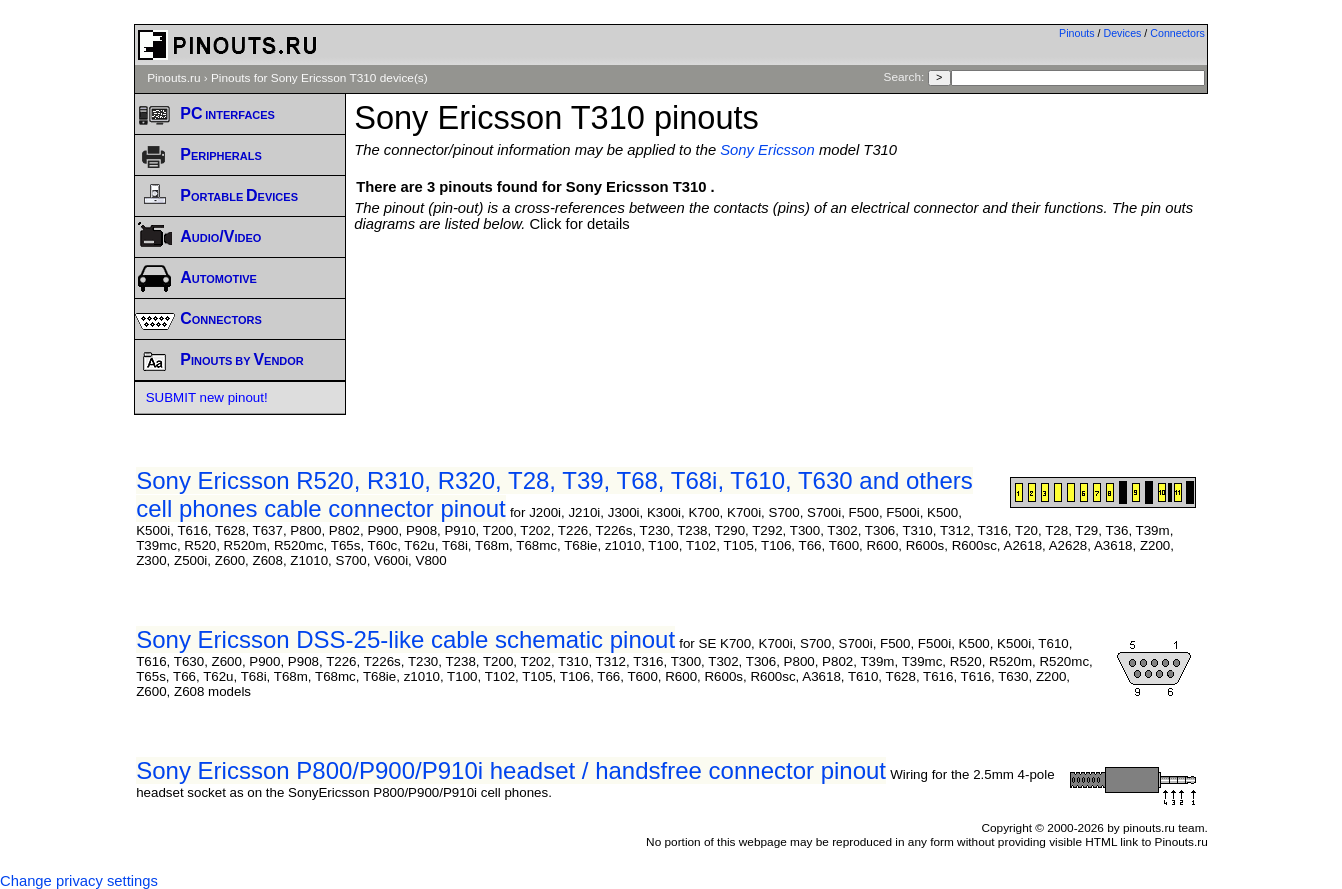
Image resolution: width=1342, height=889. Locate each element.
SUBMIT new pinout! (207, 397)
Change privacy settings (79, 881)
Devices (1123, 33)
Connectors (1177, 33)
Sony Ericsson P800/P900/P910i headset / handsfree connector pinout (511, 770)
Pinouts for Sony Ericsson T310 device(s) (319, 78)
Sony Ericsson (767, 150)
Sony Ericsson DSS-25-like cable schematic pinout (405, 639)
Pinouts (1077, 33)
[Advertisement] (781, 287)
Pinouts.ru (173, 78)
